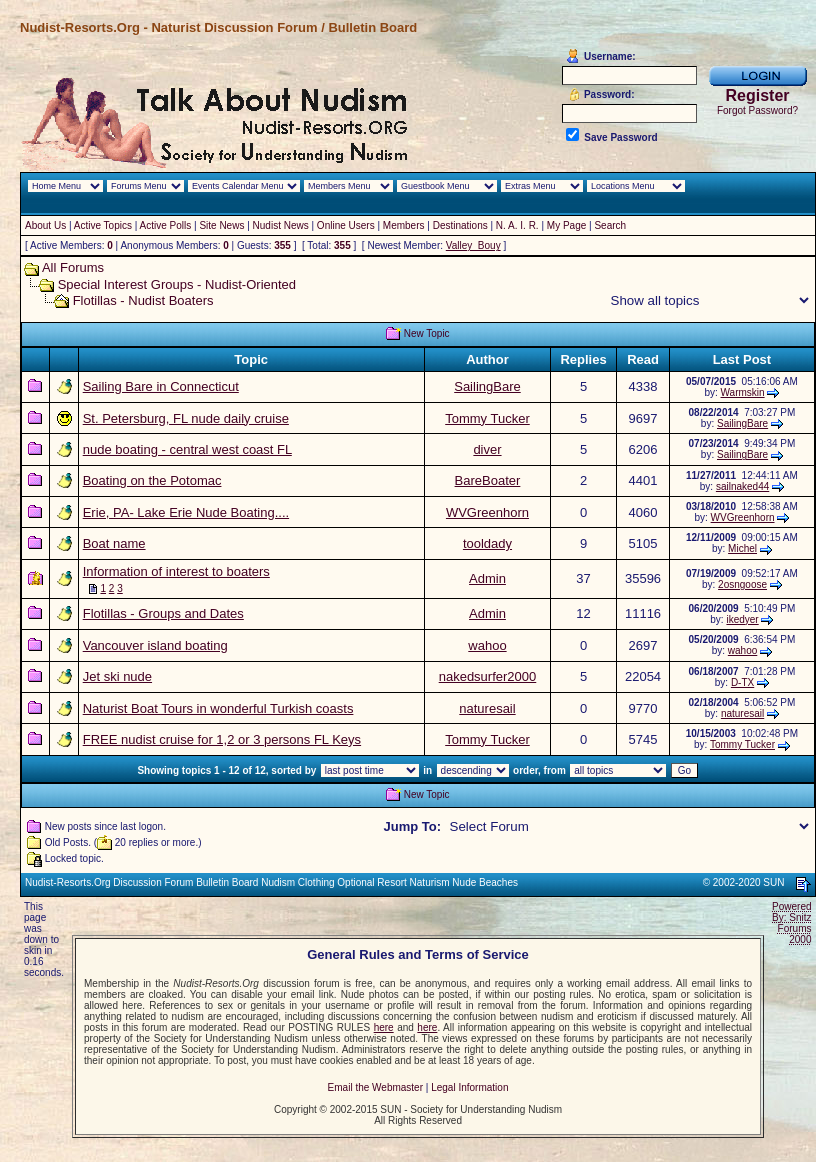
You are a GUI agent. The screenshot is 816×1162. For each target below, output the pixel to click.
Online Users (346, 225)
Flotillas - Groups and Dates (163, 613)
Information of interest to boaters (176, 571)
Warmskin (743, 392)
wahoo (487, 645)
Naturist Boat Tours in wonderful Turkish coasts (218, 708)
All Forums (73, 267)
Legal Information (469, 1087)
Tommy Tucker (487, 418)
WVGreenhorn (487, 512)
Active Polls (166, 225)
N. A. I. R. (517, 225)
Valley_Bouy (473, 245)
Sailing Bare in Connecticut (161, 386)
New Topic (427, 333)
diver (487, 449)
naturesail (487, 708)
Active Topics (103, 225)
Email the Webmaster (375, 1087)
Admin (487, 578)
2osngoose (742, 584)
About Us (45, 225)
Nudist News (281, 225)
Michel (742, 548)
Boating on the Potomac (152, 480)
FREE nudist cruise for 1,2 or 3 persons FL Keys (222, 739)
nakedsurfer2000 (488, 676)
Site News (221, 225)
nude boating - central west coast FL (187, 449)
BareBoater (488, 480)
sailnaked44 (742, 486)
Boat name (114, 543)
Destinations (460, 225)
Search (610, 225)
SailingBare (487, 386)
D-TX (742, 682)
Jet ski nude (117, 676)
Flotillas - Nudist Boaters (143, 300)
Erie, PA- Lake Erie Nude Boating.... (186, 512)
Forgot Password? (757, 110)
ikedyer (742, 619)
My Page (566, 225)
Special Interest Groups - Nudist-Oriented (177, 284)
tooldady (487, 543)
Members (404, 225)
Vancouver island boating (155, 645)
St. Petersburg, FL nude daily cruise (186, 418)
